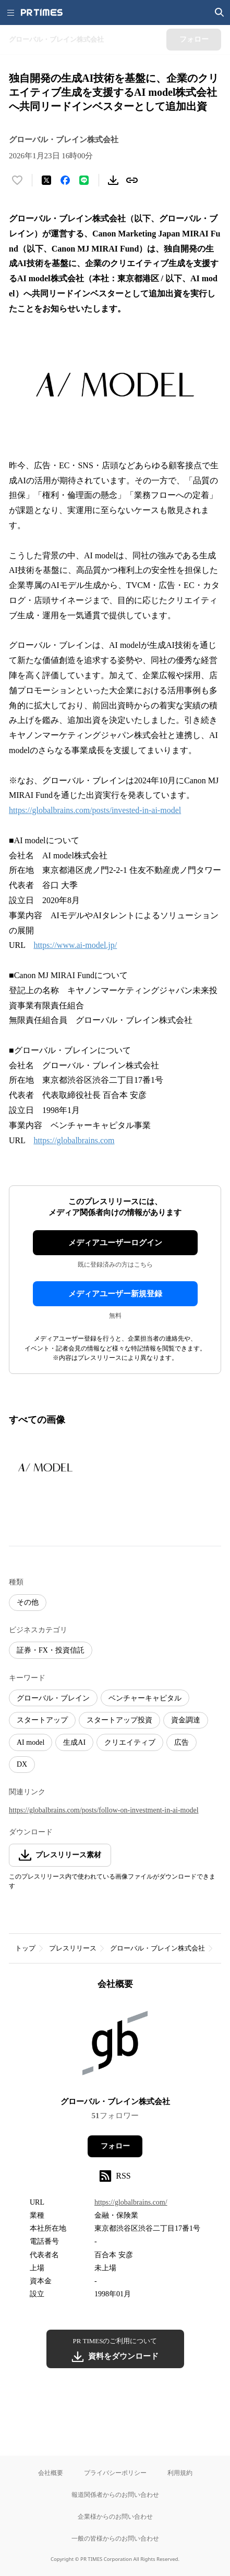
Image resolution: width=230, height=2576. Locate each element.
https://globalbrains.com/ (130, 2202)
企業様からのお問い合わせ (115, 2516)
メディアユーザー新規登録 (115, 1294)
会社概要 (50, 2472)
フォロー (115, 2146)
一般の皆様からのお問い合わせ (115, 2538)
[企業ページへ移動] (115, 2046)
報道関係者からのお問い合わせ (115, 2494)
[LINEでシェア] (84, 180)
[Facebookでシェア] (65, 180)
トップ (25, 1948)
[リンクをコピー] (132, 180)
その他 (28, 1602)
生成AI (74, 1742)
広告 (181, 1742)
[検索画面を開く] (219, 12)
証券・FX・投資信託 (50, 1650)
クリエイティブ (129, 1742)
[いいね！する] (17, 180)
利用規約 (179, 2472)
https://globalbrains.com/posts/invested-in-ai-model (95, 810)
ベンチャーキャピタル (144, 1698)
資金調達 (185, 1720)
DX (22, 1764)
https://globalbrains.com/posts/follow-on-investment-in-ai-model (104, 1810)
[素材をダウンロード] (113, 180)
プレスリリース (72, 1948)
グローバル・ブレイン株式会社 (157, 1948)
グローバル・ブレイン (53, 1698)
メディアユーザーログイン (115, 1243)
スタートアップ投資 (119, 1720)
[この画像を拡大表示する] (45, 1467)
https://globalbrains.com (73, 1140)
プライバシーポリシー (115, 2472)
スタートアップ (42, 1720)
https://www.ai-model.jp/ (75, 945)
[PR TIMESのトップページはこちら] (42, 12)
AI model (30, 1742)
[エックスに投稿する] (46, 180)
